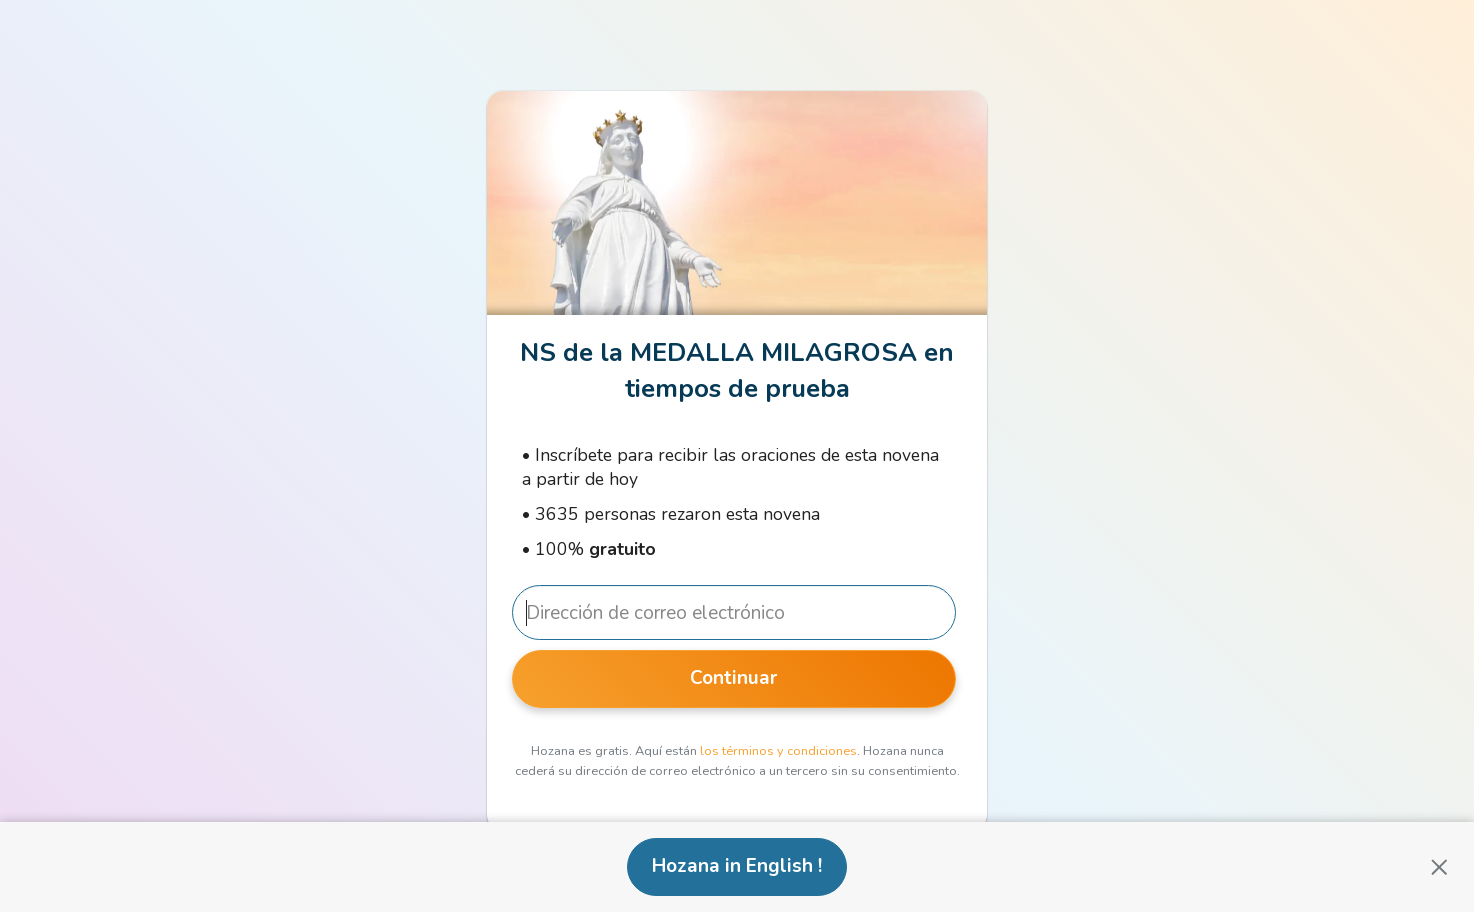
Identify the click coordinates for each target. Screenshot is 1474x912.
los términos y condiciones (778, 751)
